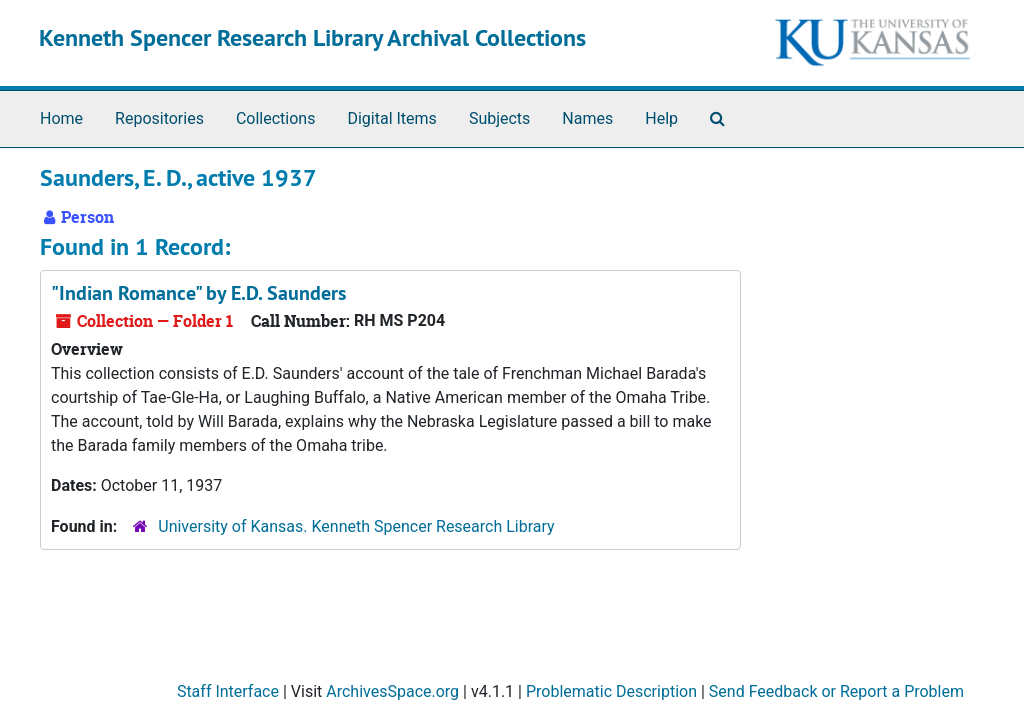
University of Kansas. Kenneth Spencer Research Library (356, 526)
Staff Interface (228, 691)
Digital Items (391, 118)
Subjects (499, 118)
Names (587, 118)
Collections (276, 118)
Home (61, 118)
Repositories (159, 118)
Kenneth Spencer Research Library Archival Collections (312, 37)
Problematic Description (611, 691)
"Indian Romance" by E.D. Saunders (198, 293)
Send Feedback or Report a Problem (836, 691)
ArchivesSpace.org (392, 691)
